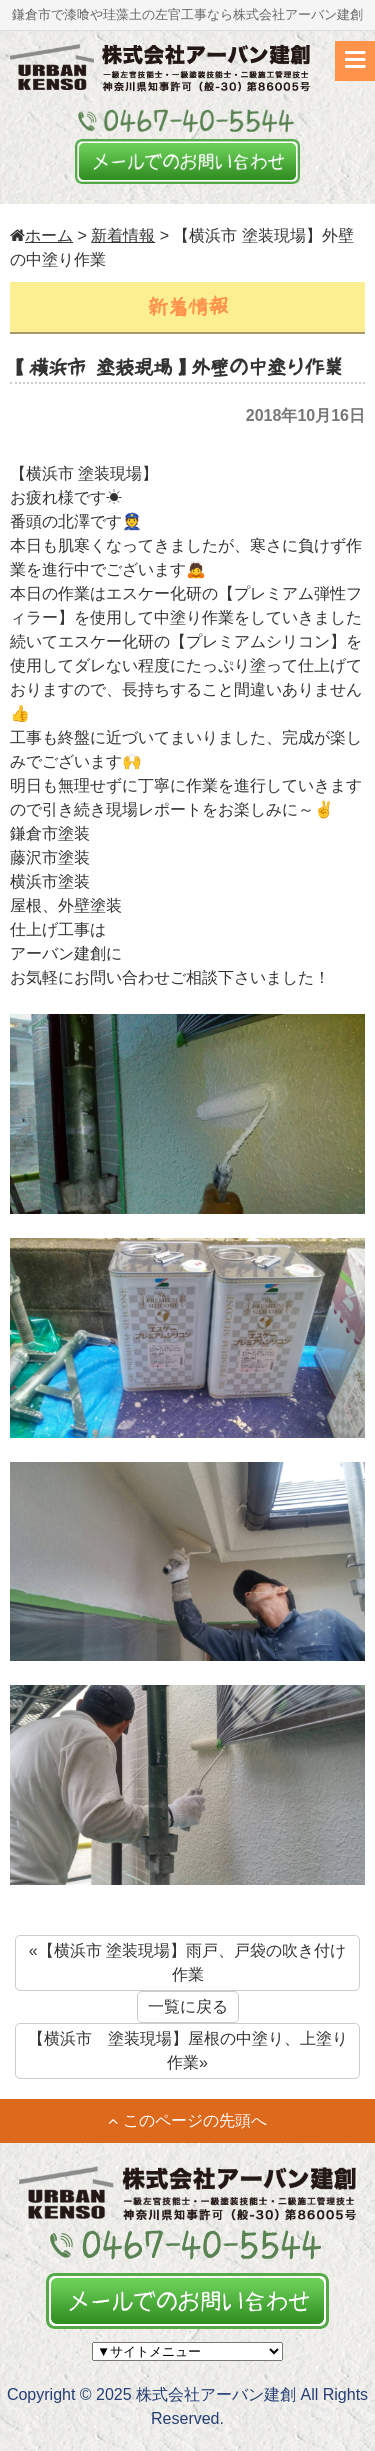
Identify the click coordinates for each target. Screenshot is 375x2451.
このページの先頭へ (187, 2120)
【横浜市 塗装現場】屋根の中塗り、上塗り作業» (188, 2050)
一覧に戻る (188, 2006)
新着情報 (123, 235)
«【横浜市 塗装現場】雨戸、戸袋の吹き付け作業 (187, 1962)
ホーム (41, 235)
